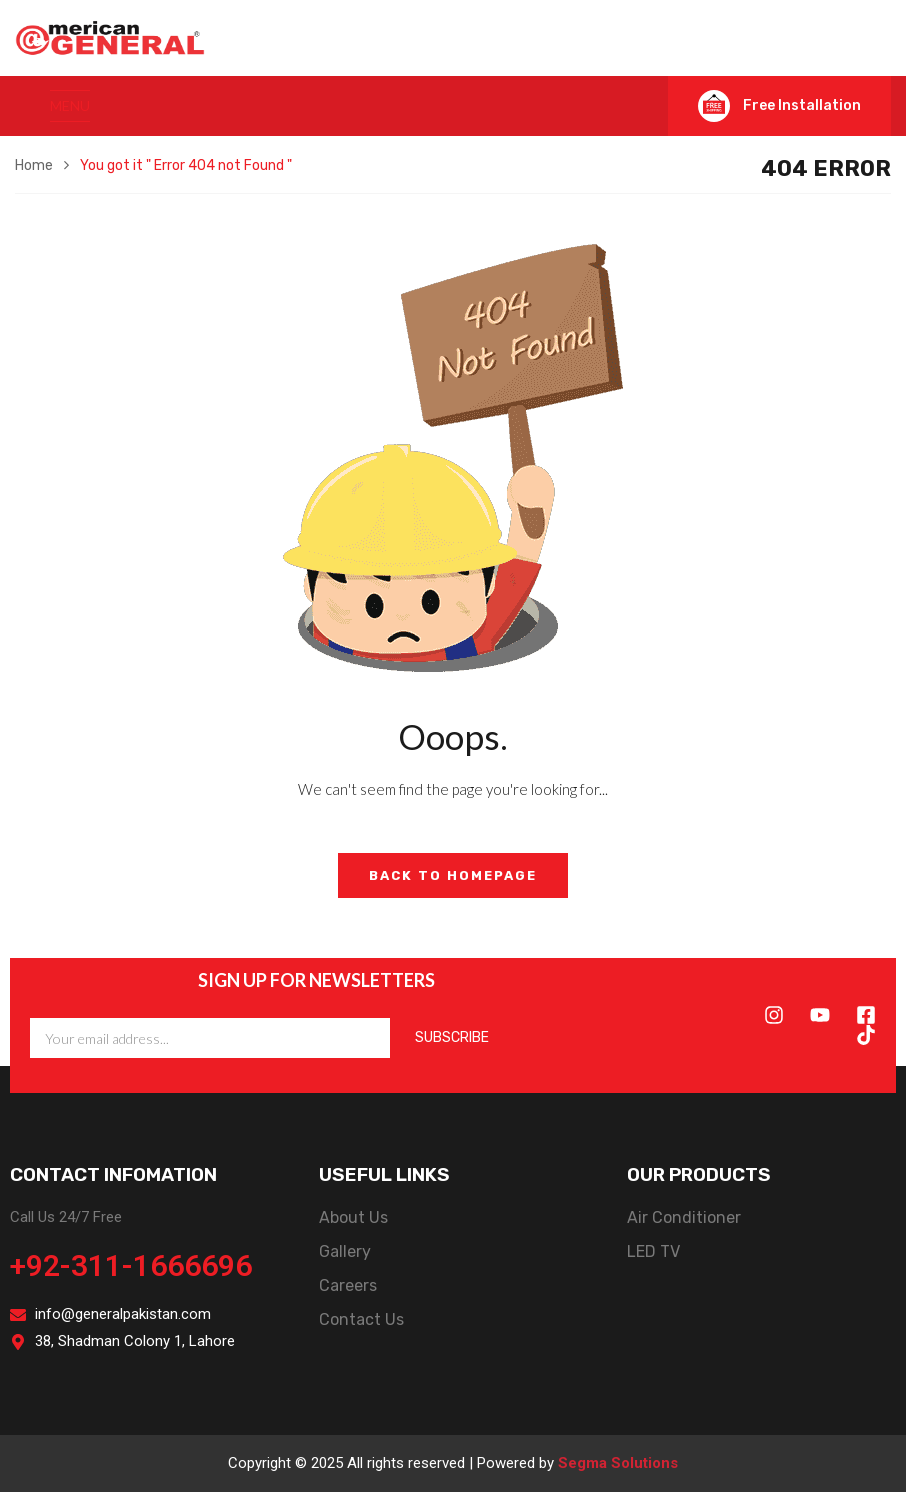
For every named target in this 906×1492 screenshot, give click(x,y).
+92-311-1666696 (131, 1265)
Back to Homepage (453, 875)
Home (34, 165)
